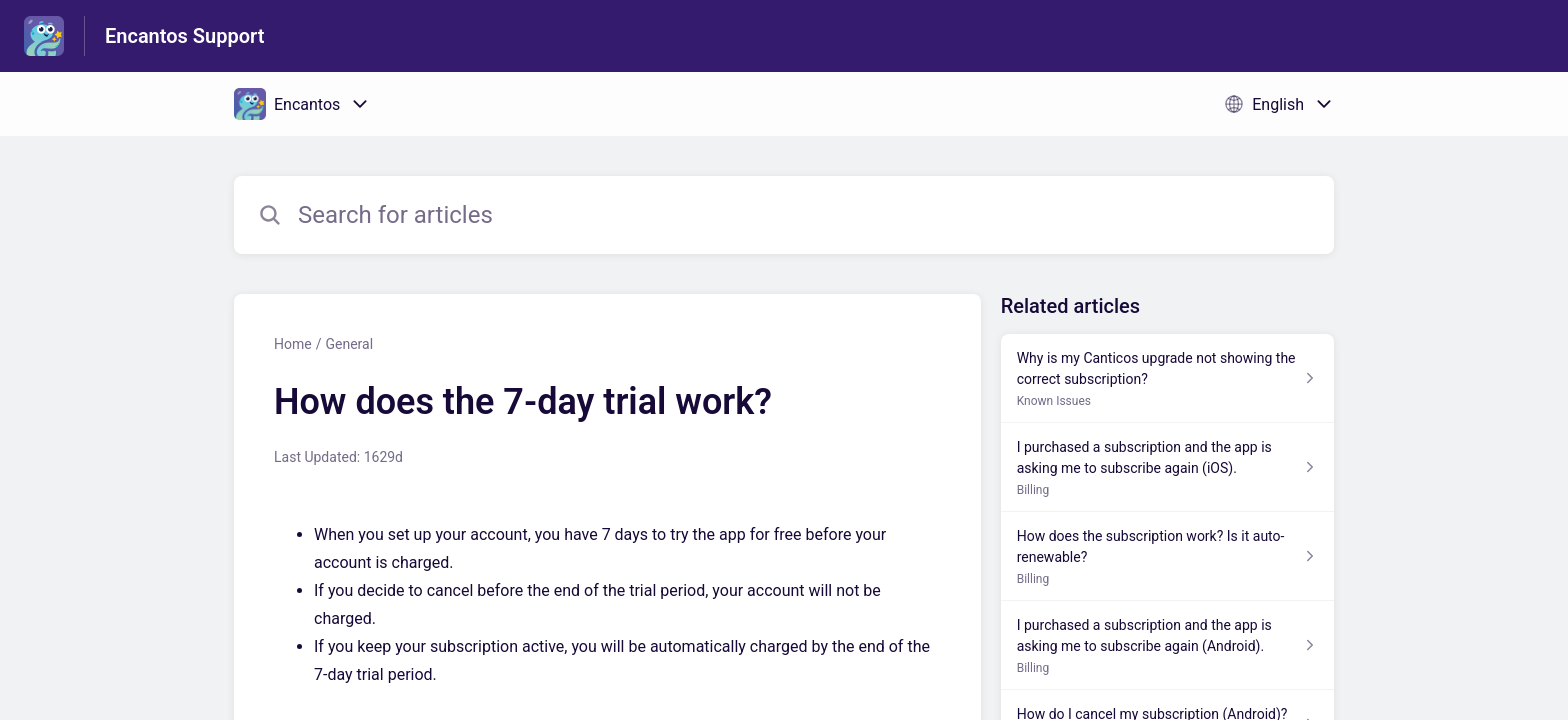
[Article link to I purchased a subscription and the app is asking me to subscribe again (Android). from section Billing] (1167, 645)
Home (293, 344)
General (349, 344)
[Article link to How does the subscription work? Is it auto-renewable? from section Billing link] (1167, 556)
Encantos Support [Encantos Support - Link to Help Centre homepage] (184, 36)
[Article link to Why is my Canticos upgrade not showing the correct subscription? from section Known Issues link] (1167, 378)
